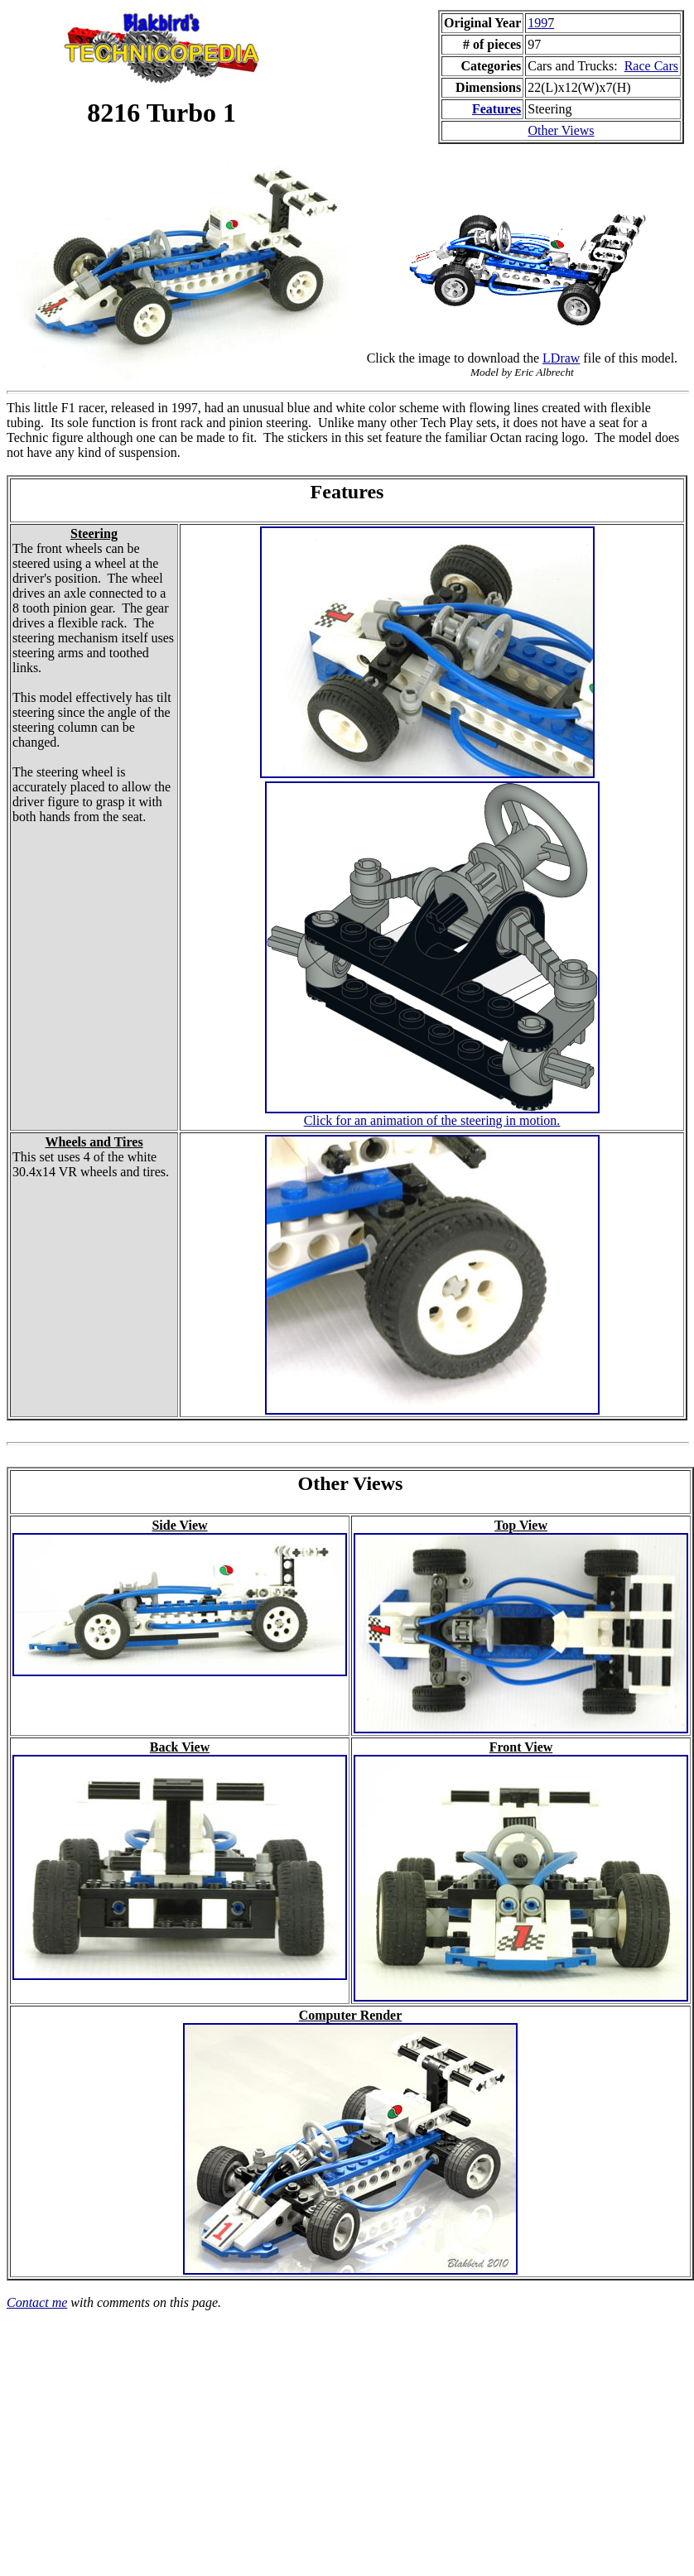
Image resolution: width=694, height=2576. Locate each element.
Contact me (37, 2302)
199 (541, 23)
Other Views (561, 130)
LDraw (561, 358)
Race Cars (651, 66)
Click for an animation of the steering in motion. (432, 1120)
